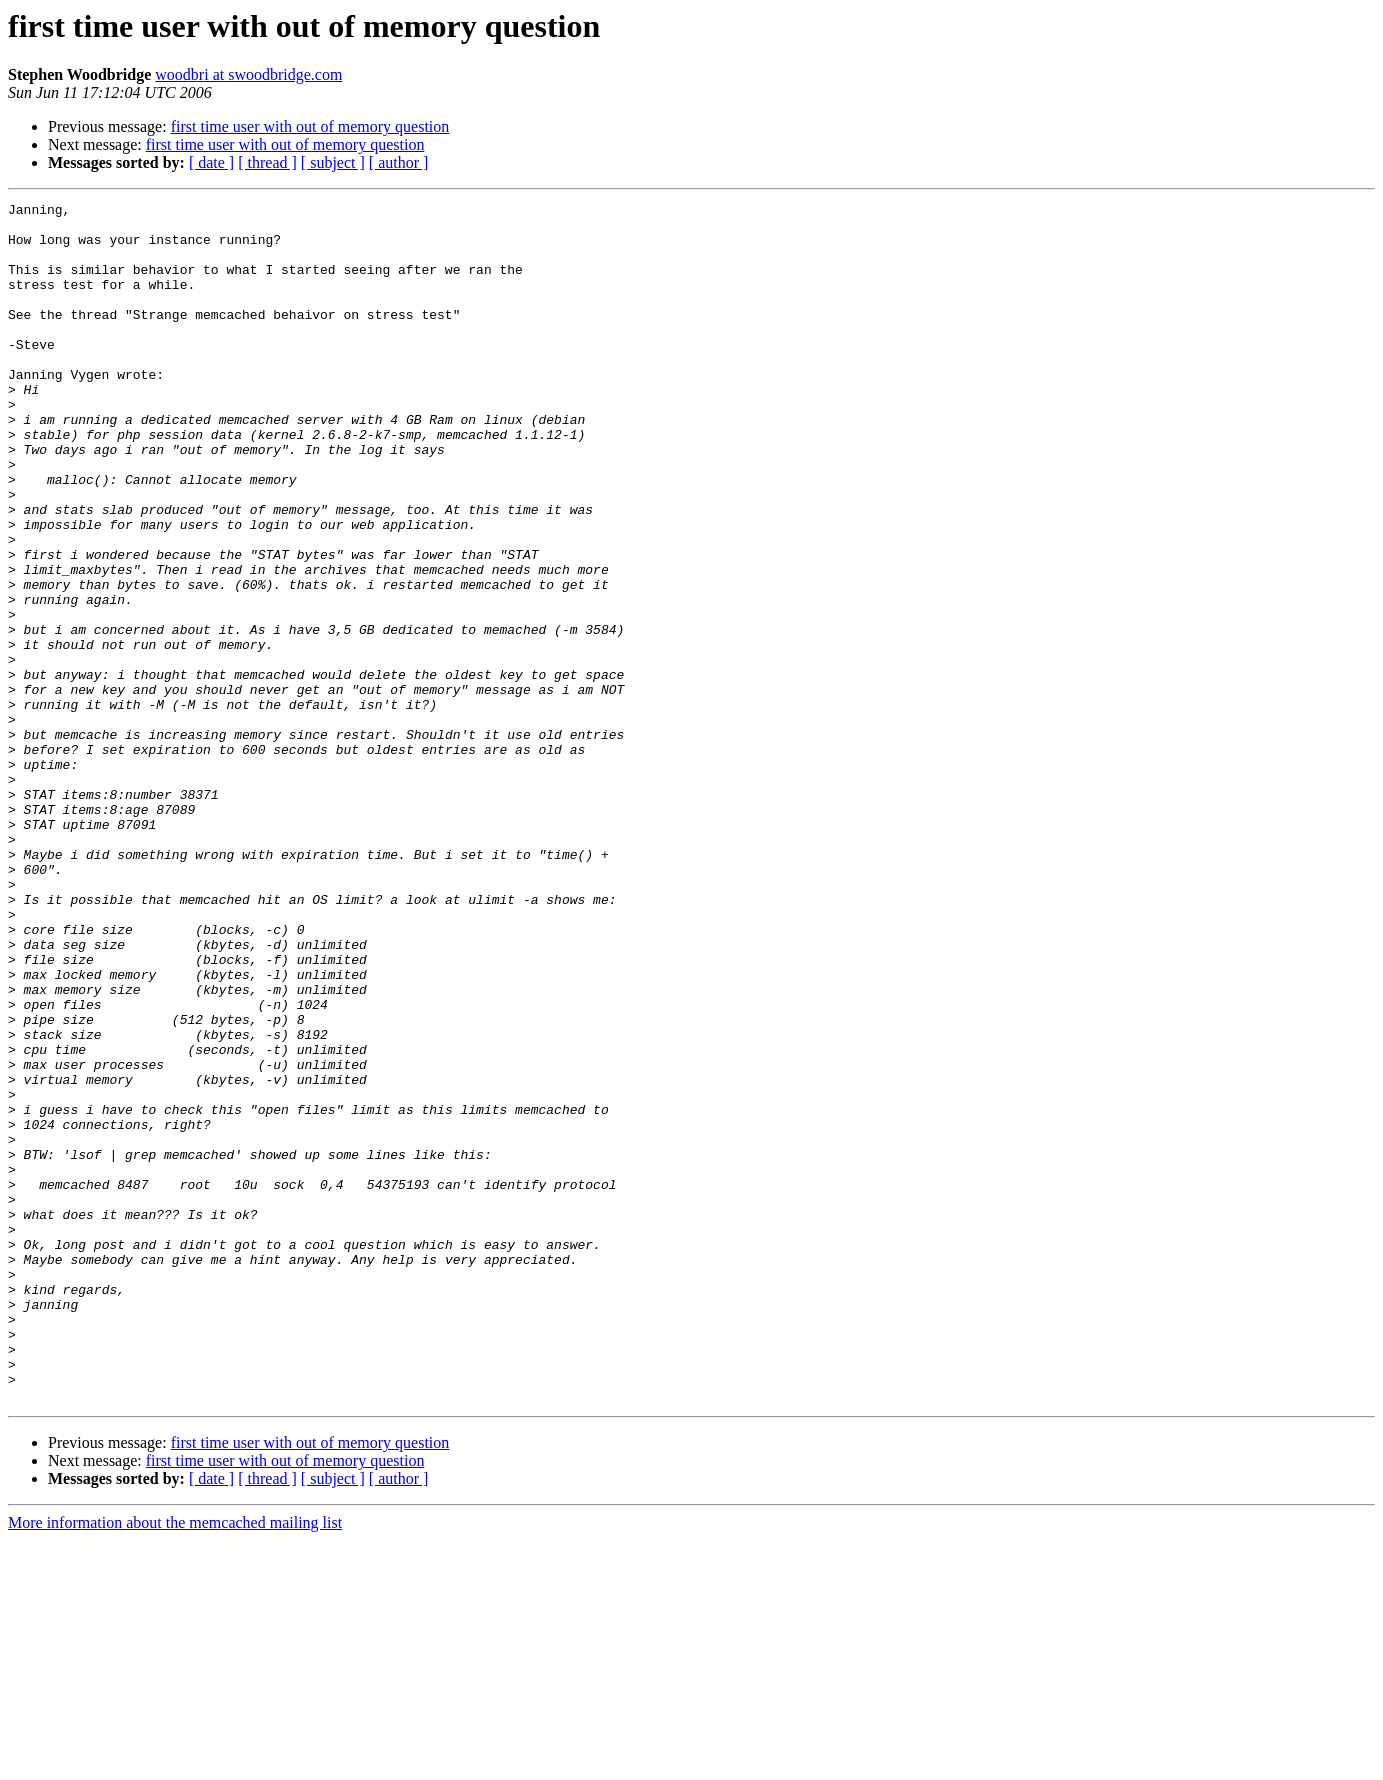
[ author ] (399, 162)
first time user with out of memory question (310, 126)
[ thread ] (267, 162)
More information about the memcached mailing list (175, 1762)
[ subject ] (333, 162)
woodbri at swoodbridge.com (248, 74)
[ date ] (211, 162)
